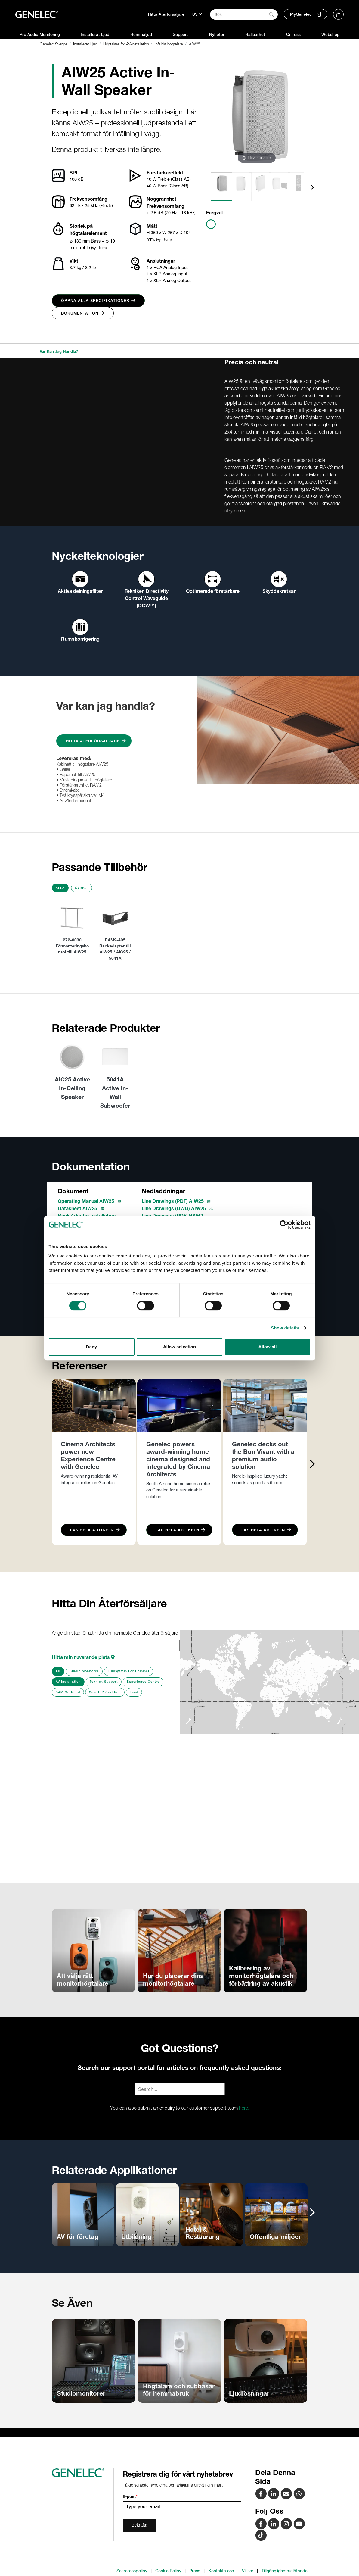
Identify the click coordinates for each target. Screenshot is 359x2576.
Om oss (293, 34)
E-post (130, 2496)
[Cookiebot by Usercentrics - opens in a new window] (284, 1224)
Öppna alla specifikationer (98, 300)
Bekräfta (139, 2525)
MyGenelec (301, 14)
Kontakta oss (221, 2571)
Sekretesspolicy (131, 2571)
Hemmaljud (141, 34)
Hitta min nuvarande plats (83, 1657)
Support (180, 34)
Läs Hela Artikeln (95, 1530)
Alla (60, 888)
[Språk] (197, 14)
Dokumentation (82, 313)
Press (194, 2571)
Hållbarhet (255, 34)
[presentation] (312, 187)
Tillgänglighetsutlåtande (285, 2571)
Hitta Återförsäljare (166, 14)
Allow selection (179, 1346)
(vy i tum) (99, 247)
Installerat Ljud (95, 34)
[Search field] (244, 14)
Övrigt (81, 888)
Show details (285, 1327)
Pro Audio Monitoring (40, 34)
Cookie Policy (168, 2571)
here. (244, 2108)
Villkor (247, 2571)
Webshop (330, 34)
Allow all (267, 1346)
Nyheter (216, 34)
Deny (91, 1346)
